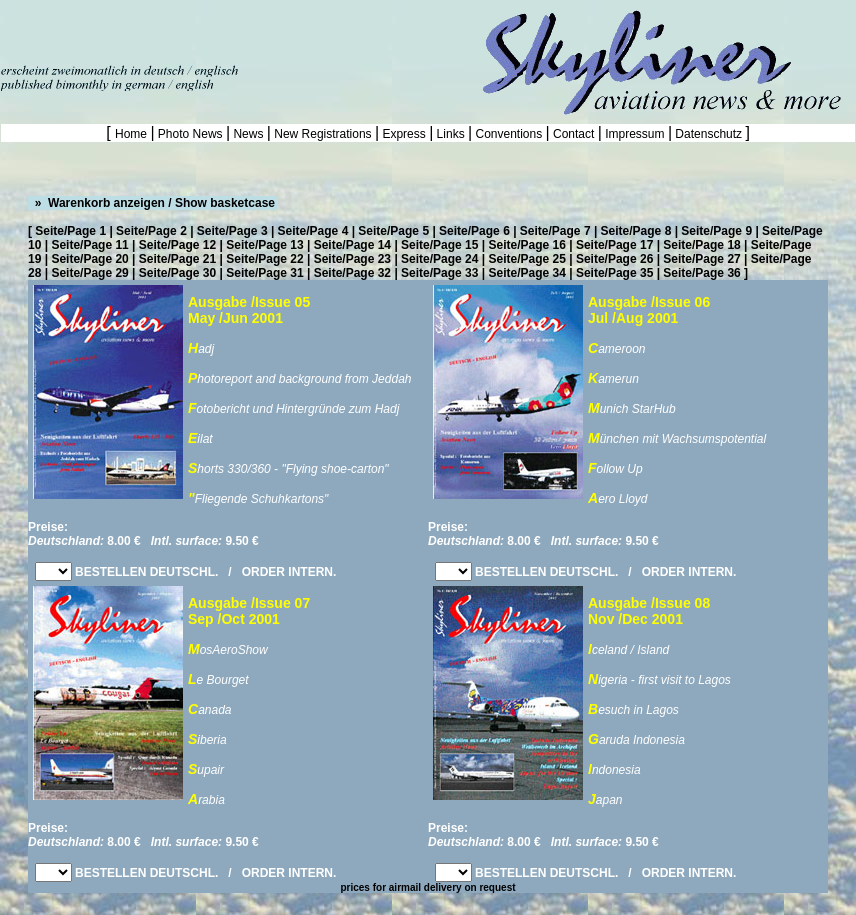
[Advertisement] (234, 30)
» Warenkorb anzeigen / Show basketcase (153, 203)
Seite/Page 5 (393, 231)
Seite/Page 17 (614, 245)
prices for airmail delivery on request (427, 887)
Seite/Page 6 (474, 231)
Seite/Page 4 (313, 231)
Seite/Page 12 (177, 245)
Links (450, 134)
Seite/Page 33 (439, 273)
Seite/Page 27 (701, 259)
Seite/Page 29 (89, 273)
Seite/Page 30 (177, 273)
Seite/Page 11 (89, 245)
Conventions (508, 134)
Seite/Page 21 (177, 259)
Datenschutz (708, 134)
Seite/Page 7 (555, 231)
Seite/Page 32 (352, 273)
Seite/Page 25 (527, 259)
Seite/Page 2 (151, 231)
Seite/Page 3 (232, 231)
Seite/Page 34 (527, 273)
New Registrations (323, 134)
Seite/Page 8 (636, 231)
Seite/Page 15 (439, 245)
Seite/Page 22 (264, 259)
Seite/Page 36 (701, 273)
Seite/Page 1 (70, 231)
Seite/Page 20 (89, 259)
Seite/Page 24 (439, 259)
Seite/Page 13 (264, 245)
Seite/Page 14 (352, 245)
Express (404, 134)
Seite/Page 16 (527, 245)
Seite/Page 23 (352, 259)
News (248, 134)
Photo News (190, 134)
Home (132, 134)
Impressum (635, 134)
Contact (574, 134)
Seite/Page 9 (716, 231)
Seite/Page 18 (701, 245)
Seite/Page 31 (264, 273)
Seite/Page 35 (614, 273)
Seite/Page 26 (614, 259)
